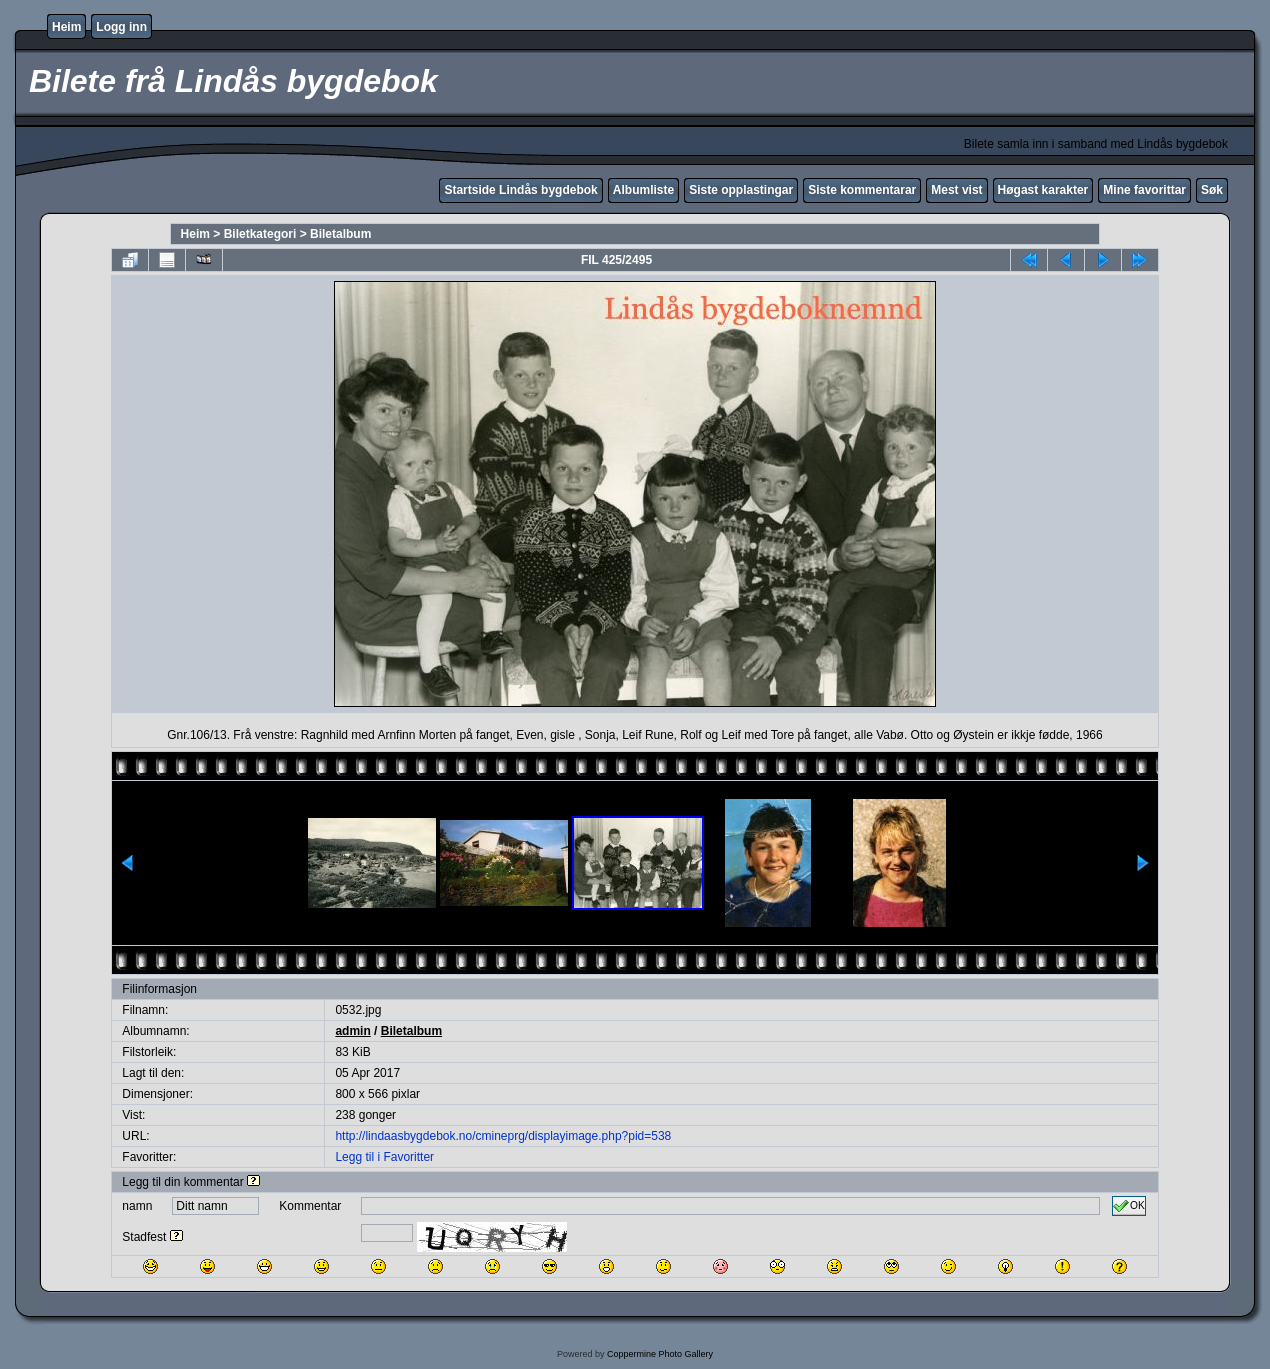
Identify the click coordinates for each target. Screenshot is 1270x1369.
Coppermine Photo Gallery (660, 1354)
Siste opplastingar (741, 190)
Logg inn (121, 27)
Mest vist (956, 190)
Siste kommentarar (862, 190)
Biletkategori (260, 234)
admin (352, 1031)
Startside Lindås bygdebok (520, 190)
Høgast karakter (1043, 190)
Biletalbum (340, 234)
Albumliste (643, 190)
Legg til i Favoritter (384, 1157)
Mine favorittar (1144, 190)
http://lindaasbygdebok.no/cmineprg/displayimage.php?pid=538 (503, 1136)
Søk (1212, 190)
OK (1129, 1206)
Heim (66, 27)
